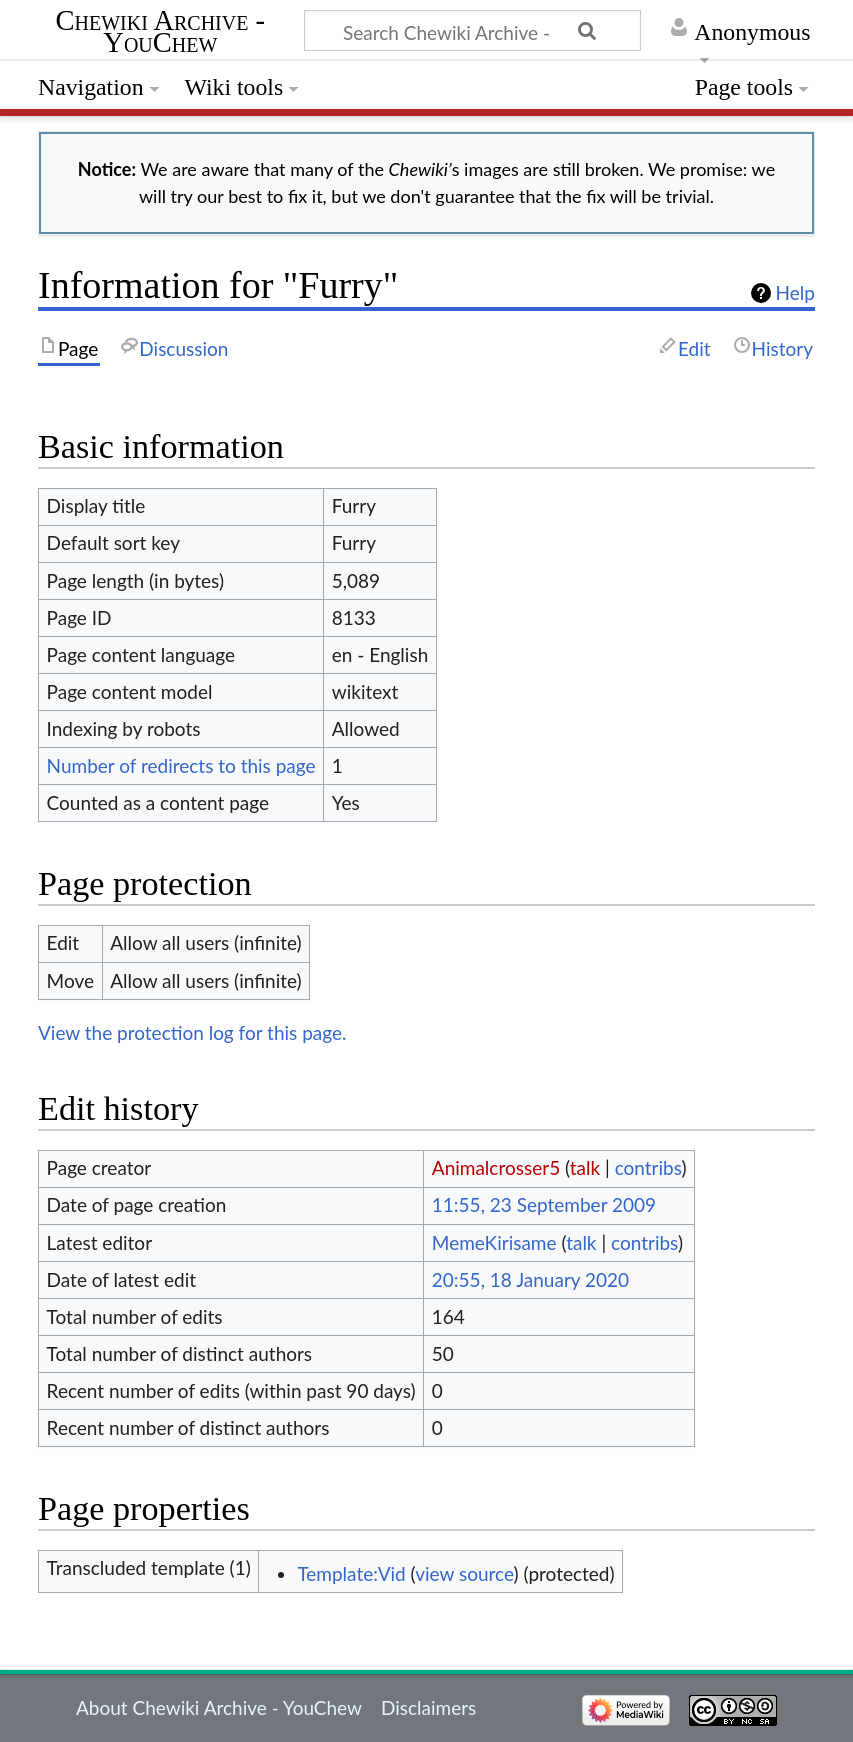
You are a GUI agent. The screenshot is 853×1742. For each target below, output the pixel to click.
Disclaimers (428, 1707)
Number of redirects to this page (181, 765)
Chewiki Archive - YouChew (161, 33)
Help (795, 293)
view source (464, 1573)
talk (585, 1167)
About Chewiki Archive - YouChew (219, 1707)
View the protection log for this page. (192, 1032)
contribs (648, 1167)
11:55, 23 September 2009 (544, 1204)
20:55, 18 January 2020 (530, 1279)
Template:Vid (351, 1573)
